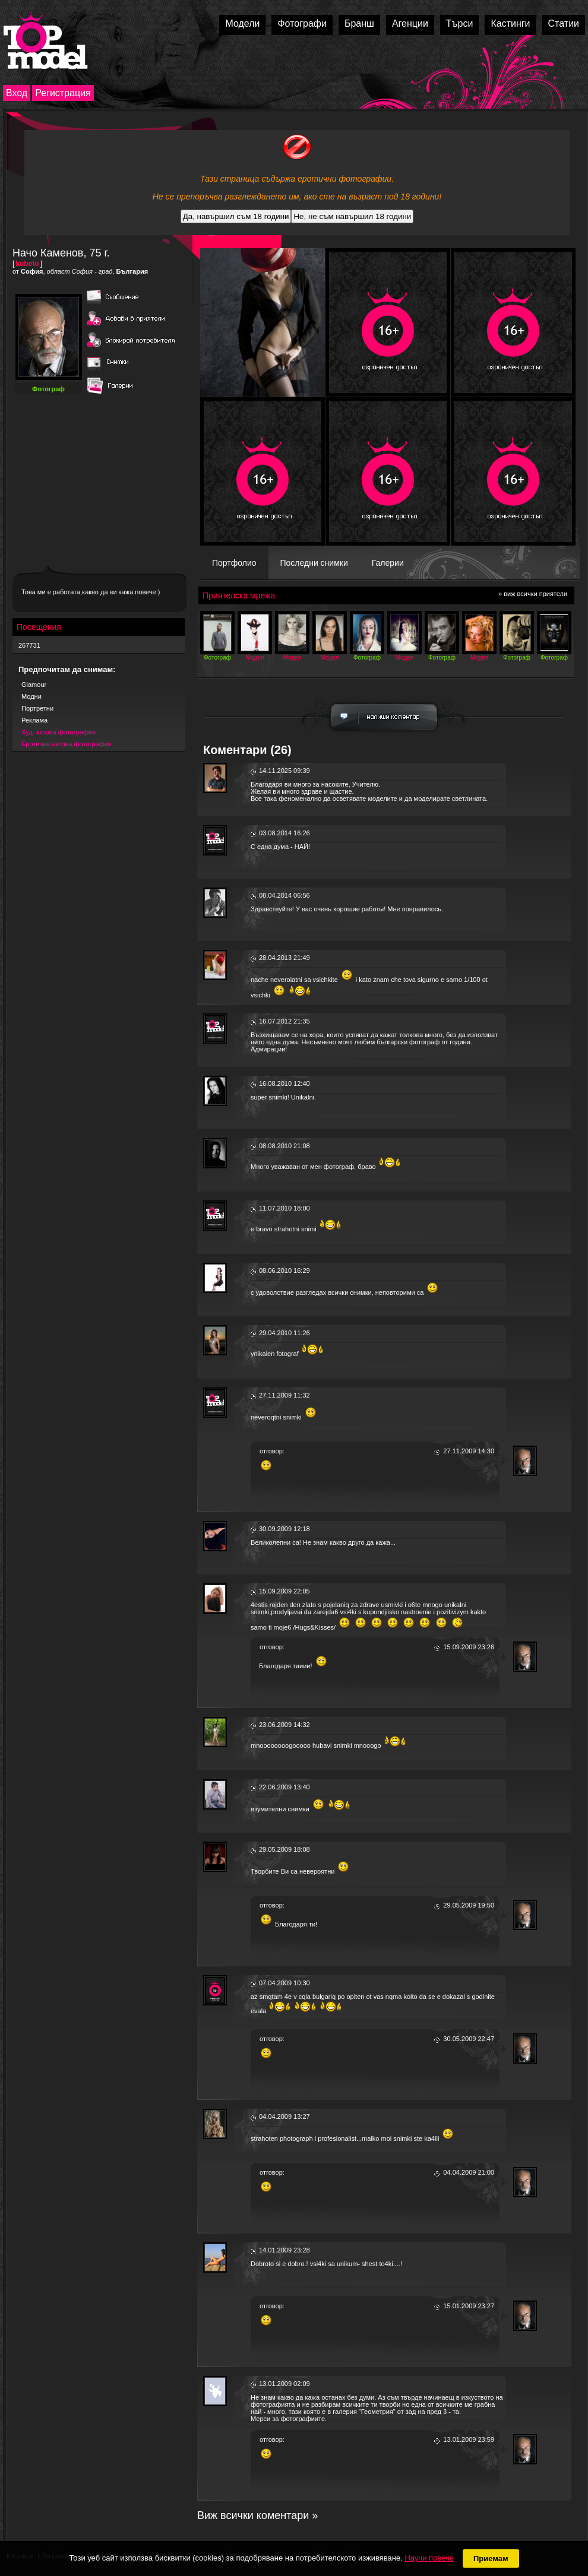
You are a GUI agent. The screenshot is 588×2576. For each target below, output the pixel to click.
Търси (459, 23)
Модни (31, 696)
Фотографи (302, 23)
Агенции (410, 23)
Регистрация (63, 93)
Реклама (34, 720)
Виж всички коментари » (257, 2515)
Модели (242, 23)
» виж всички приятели (532, 593)
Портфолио (234, 563)
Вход (16, 93)
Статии (563, 23)
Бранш (359, 23)
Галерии (388, 563)
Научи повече (428, 2557)
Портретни (37, 708)
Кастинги (510, 23)
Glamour (33, 684)
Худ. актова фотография (58, 732)
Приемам (490, 2558)
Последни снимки (314, 563)
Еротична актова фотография (66, 743)
